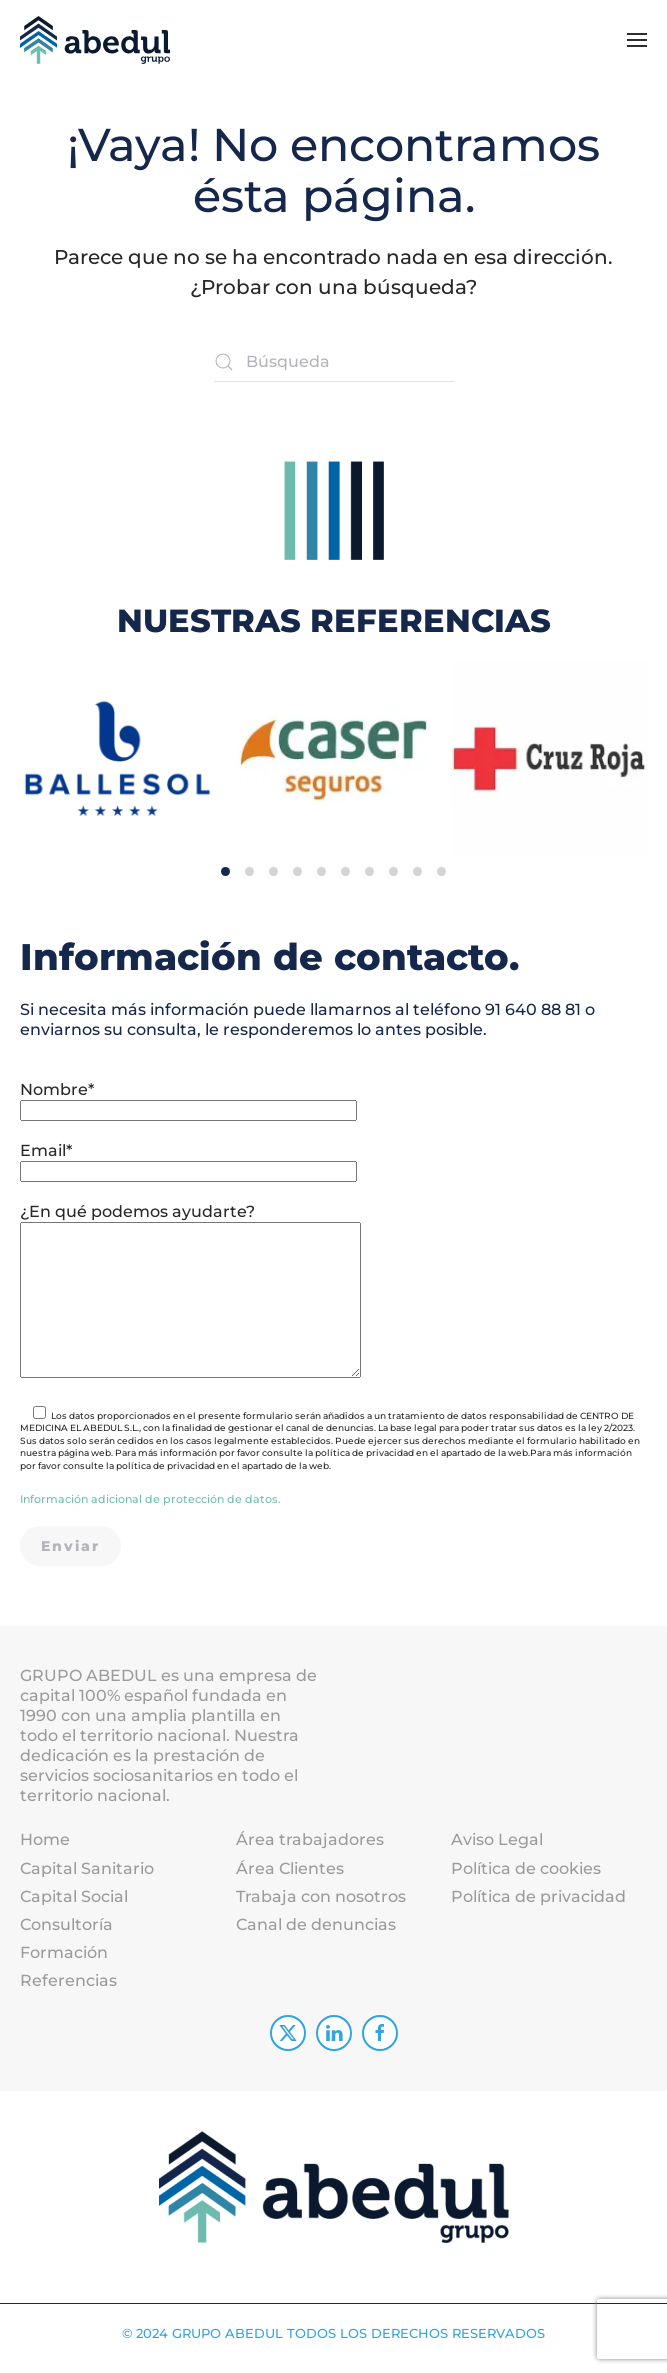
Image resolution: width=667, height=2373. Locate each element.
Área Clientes (290, 1878)
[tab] (225, 851)
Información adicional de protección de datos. (150, 1509)
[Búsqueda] (334, 362)
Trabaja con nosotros (321, 1906)
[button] (637, 40)
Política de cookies (526, 1878)
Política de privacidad (538, 1906)
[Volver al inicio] (95, 40)
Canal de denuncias (316, 1934)
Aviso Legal (497, 1850)
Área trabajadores (310, 1850)
